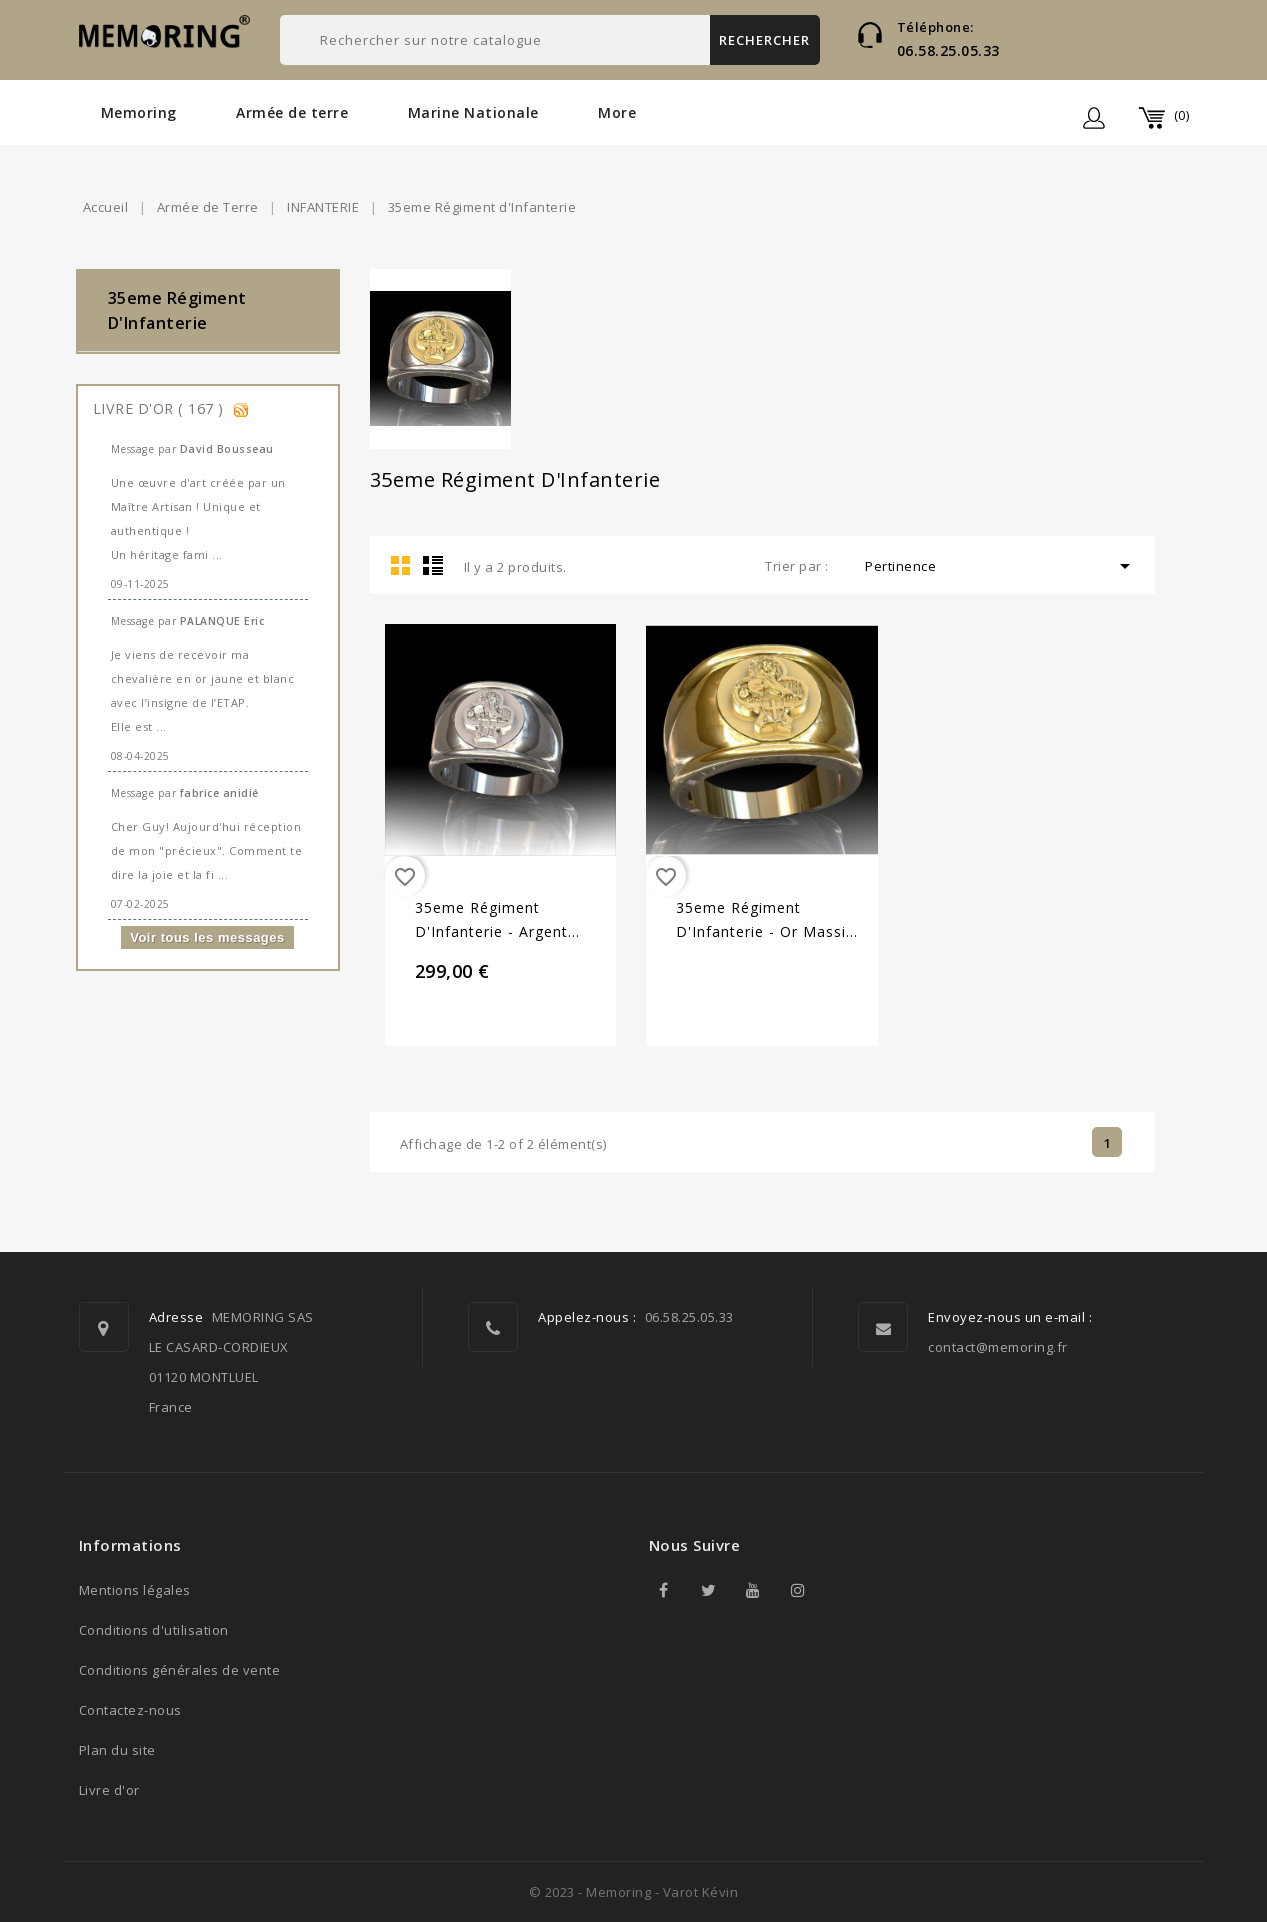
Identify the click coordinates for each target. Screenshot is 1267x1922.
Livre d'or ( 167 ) (161, 408)
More (617, 112)
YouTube (754, 1590)
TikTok (844, 1590)
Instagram (799, 1590)
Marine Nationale (473, 112)
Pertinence (1000, 566)
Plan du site (117, 1750)
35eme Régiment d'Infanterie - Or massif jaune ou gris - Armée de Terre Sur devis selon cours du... (764, 921)
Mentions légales (135, 1590)
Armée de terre (292, 112)
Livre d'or (109, 1790)
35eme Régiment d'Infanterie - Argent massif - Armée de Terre (507, 921)
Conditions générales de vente (180, 1670)
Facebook (664, 1590)
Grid (401, 565)
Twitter (709, 1590)
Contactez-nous (130, 1710)
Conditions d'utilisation (154, 1630)
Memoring (139, 112)
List (433, 565)
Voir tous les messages (207, 937)
